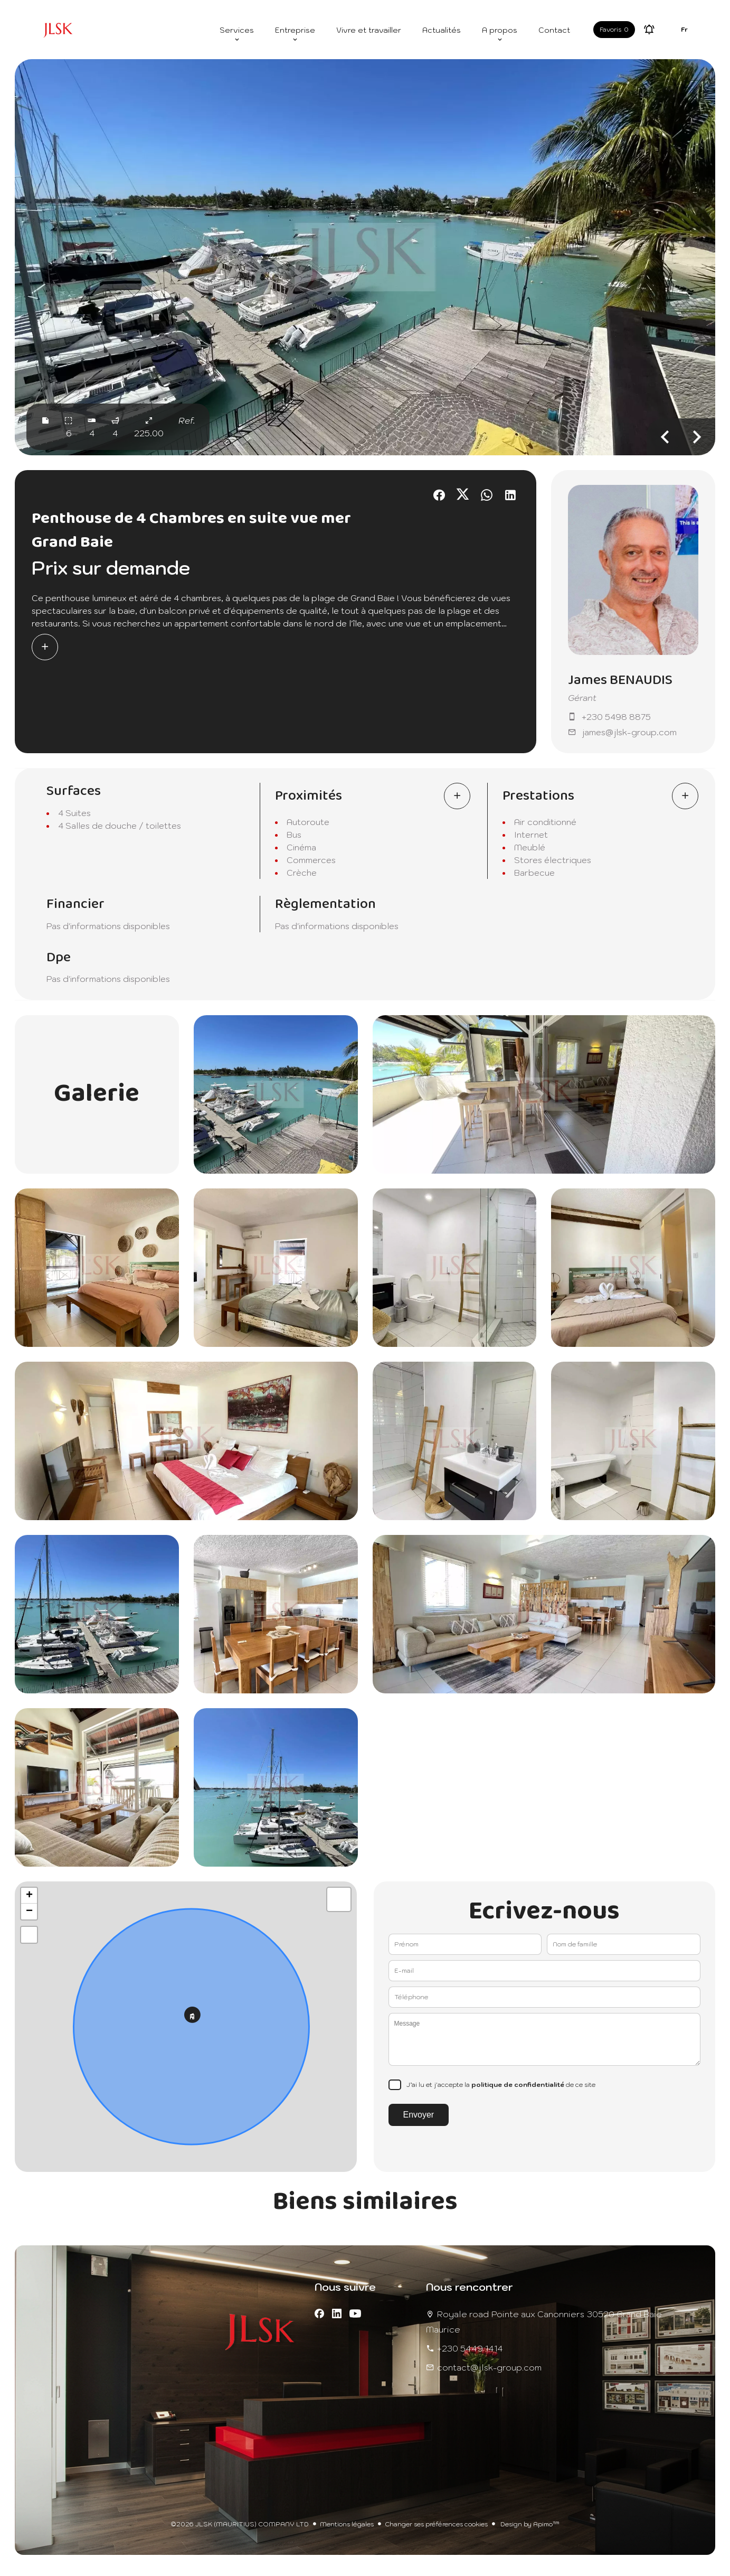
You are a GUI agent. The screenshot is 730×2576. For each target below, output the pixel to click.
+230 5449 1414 (470, 2348)
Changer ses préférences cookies (436, 2524)
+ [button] (29, 1896)
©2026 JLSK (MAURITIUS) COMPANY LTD (239, 2524)
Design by (529, 2524)
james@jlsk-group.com (629, 732)
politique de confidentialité (517, 2084)
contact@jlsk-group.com (489, 2367)
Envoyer (418, 2114)
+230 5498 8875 (616, 716)
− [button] (29, 1911)
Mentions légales (347, 2524)
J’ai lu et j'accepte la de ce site (500, 2084)
